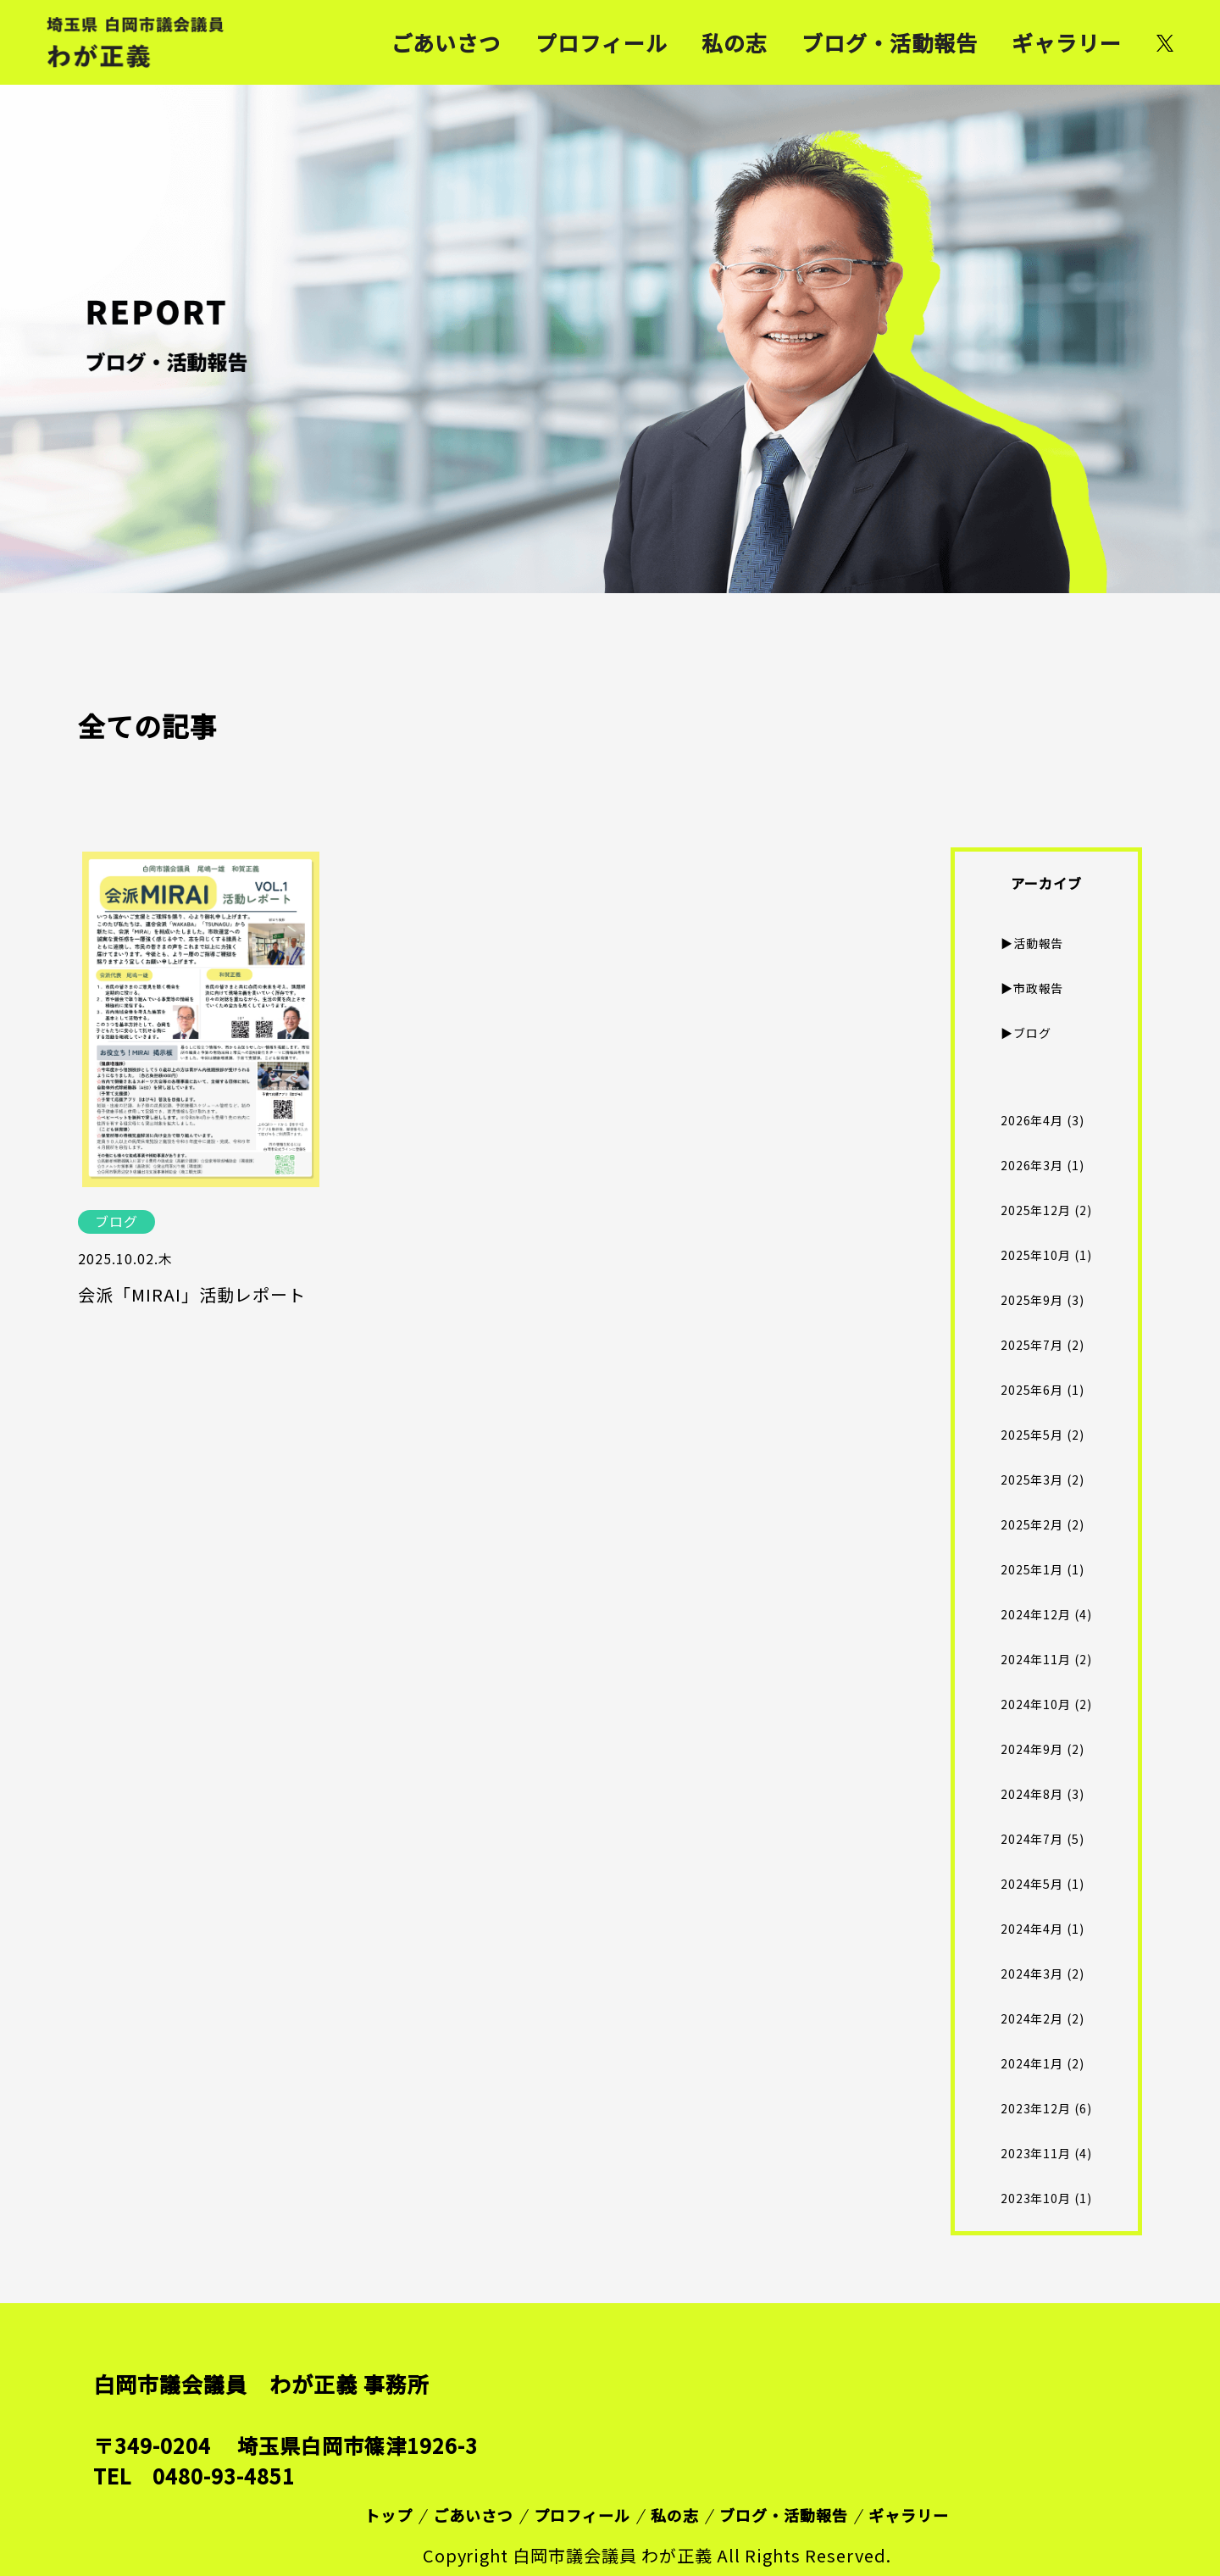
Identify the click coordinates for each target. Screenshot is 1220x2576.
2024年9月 (1032, 1748)
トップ (388, 2515)
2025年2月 (1032, 1524)
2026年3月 (1032, 1165)
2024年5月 (1032, 1883)
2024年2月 (1032, 2018)
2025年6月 (1032, 1389)
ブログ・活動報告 (889, 42)
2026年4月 (1032, 1120)
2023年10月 (1036, 2198)
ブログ (116, 1221)
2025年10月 (1036, 1254)
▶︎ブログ (1026, 1032)
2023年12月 (1036, 2108)
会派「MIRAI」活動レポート (192, 1295)
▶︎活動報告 (1032, 943)
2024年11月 (1036, 1659)
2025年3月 (1032, 1479)
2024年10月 (1036, 1704)
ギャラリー (1067, 42)
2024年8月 (1032, 1793)
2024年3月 (1032, 1973)
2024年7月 (1032, 1838)
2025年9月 (1032, 1299)
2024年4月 (1032, 1928)
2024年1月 (1032, 2063)
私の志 (735, 42)
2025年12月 (1036, 1210)
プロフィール (601, 42)
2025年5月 (1032, 1434)
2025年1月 (1032, 1569)
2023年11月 (1036, 2153)
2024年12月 (1036, 1614)
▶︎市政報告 (1032, 988)
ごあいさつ (446, 42)
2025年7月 (1032, 1344)
